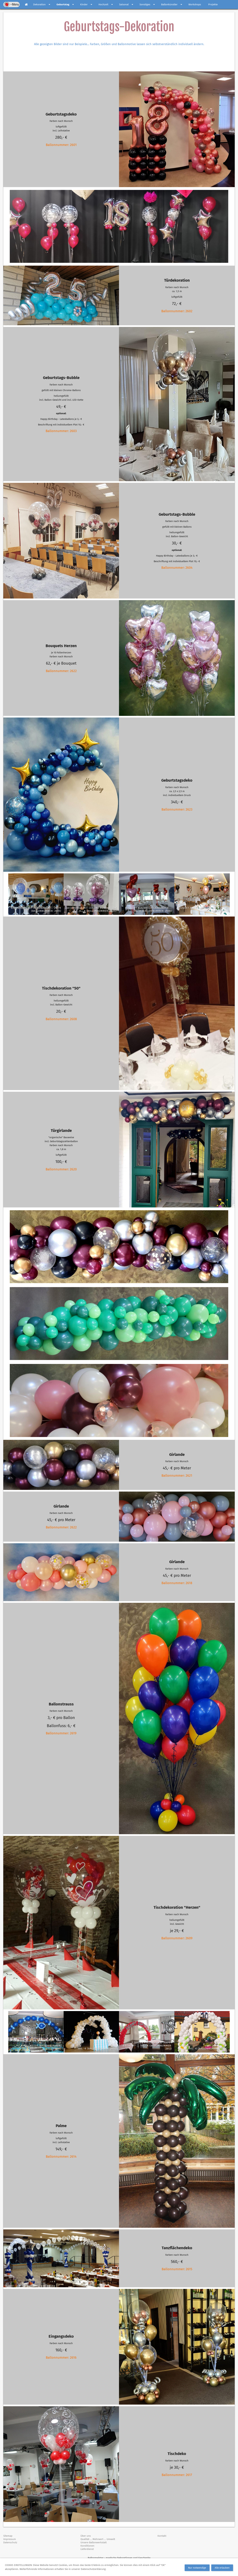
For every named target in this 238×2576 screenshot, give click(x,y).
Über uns (85, 2535)
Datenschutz (10, 2542)
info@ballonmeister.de (130, 2567)
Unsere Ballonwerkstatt (93, 2542)
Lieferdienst (87, 2549)
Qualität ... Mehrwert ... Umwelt (97, 2539)
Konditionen (87, 2545)
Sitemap (7, 2535)
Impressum (9, 2539)
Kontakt (162, 2535)
